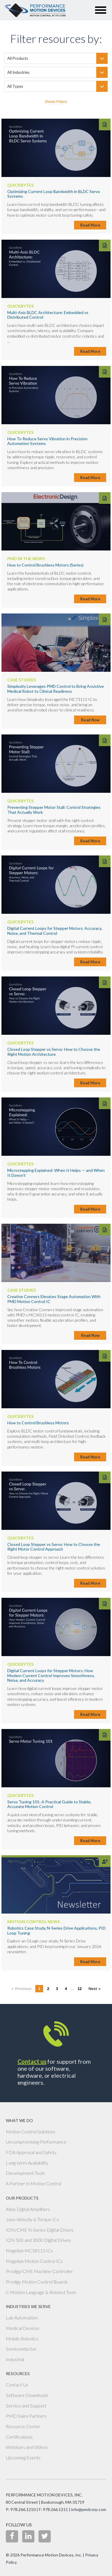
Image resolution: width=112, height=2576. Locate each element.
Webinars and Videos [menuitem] (27, 2447)
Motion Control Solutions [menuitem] (30, 2131)
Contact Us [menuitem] (17, 2384)
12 (80, 1988)
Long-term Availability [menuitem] (27, 2162)
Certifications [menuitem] (19, 2437)
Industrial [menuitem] (15, 2359)
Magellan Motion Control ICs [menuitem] (34, 2261)
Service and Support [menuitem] (26, 2405)
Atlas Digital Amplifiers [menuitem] (28, 2209)
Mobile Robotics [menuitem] (22, 2338)
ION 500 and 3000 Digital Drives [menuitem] (38, 2240)
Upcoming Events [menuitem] (23, 2457)
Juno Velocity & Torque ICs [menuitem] (32, 2219)
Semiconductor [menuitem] (21, 2348)
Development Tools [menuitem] (25, 2173)
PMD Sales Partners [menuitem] (26, 2416)
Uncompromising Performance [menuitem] (36, 2141)
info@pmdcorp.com (88, 2509)
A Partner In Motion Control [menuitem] (33, 2183)
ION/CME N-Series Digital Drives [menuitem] (40, 2230)
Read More (90, 225)
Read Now (90, 720)
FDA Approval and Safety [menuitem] (31, 2152)
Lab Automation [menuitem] (22, 2317)
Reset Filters (56, 101)
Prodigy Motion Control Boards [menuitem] (37, 2281)
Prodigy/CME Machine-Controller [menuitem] (39, 2271)
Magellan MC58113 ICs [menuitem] (29, 2250)
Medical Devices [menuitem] (22, 2328)
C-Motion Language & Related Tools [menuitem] (41, 2292)
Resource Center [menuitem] (23, 2426)
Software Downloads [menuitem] (27, 2395)
